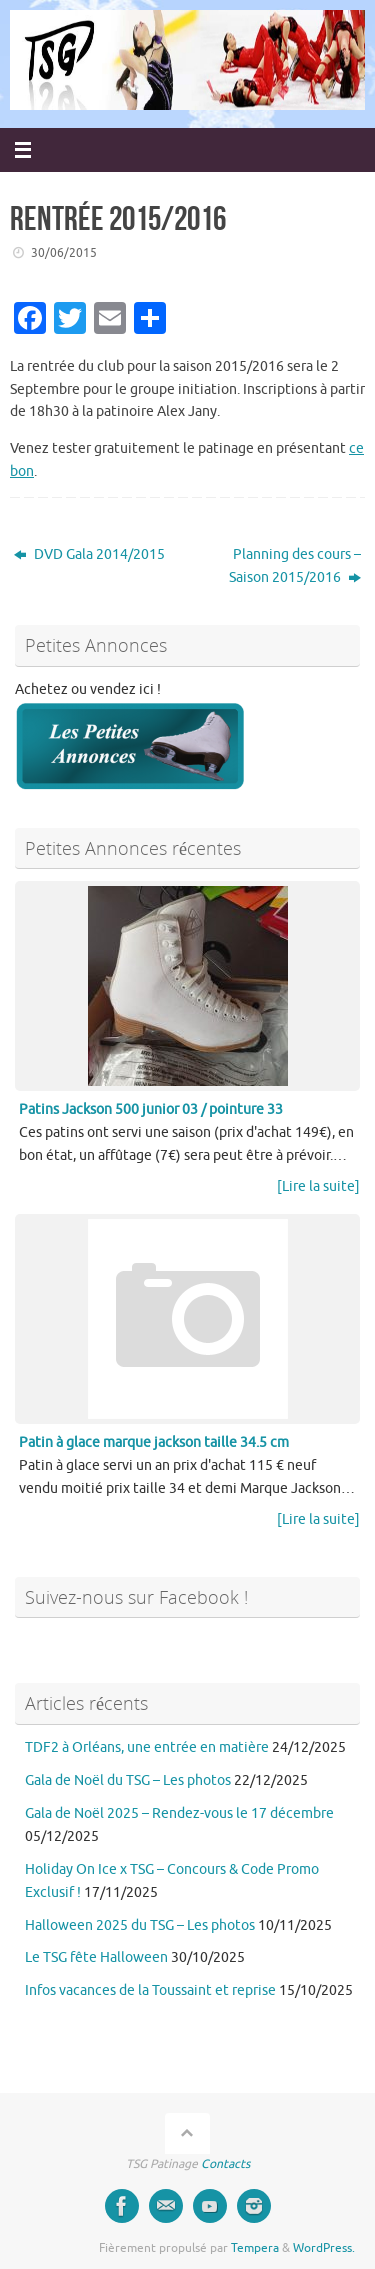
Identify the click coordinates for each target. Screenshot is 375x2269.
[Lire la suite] (318, 1186)
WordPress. (324, 2248)
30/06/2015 (64, 253)
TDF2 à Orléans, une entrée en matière (147, 1747)
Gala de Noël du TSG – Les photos (128, 1780)
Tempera (255, 2248)
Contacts (225, 2164)
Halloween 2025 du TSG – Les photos (140, 1925)
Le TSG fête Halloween (96, 1957)
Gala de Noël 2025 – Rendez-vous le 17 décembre (179, 1813)
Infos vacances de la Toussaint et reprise (150, 1990)
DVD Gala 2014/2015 (89, 554)
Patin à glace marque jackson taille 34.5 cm (154, 1442)
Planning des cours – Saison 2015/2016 (295, 566)
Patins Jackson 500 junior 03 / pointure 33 (151, 1109)
